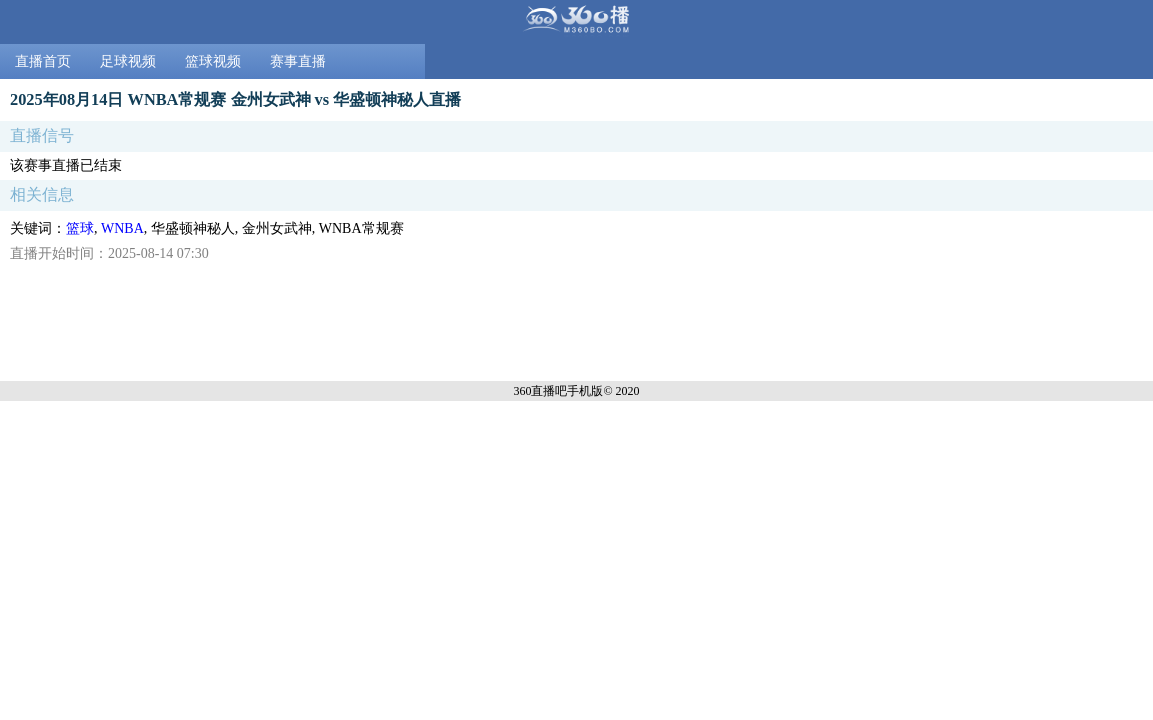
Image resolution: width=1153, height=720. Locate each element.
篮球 (80, 228)
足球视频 (128, 61)
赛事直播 (298, 61)
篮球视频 (213, 61)
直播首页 (43, 61)
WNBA (122, 228)
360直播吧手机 (552, 391)
